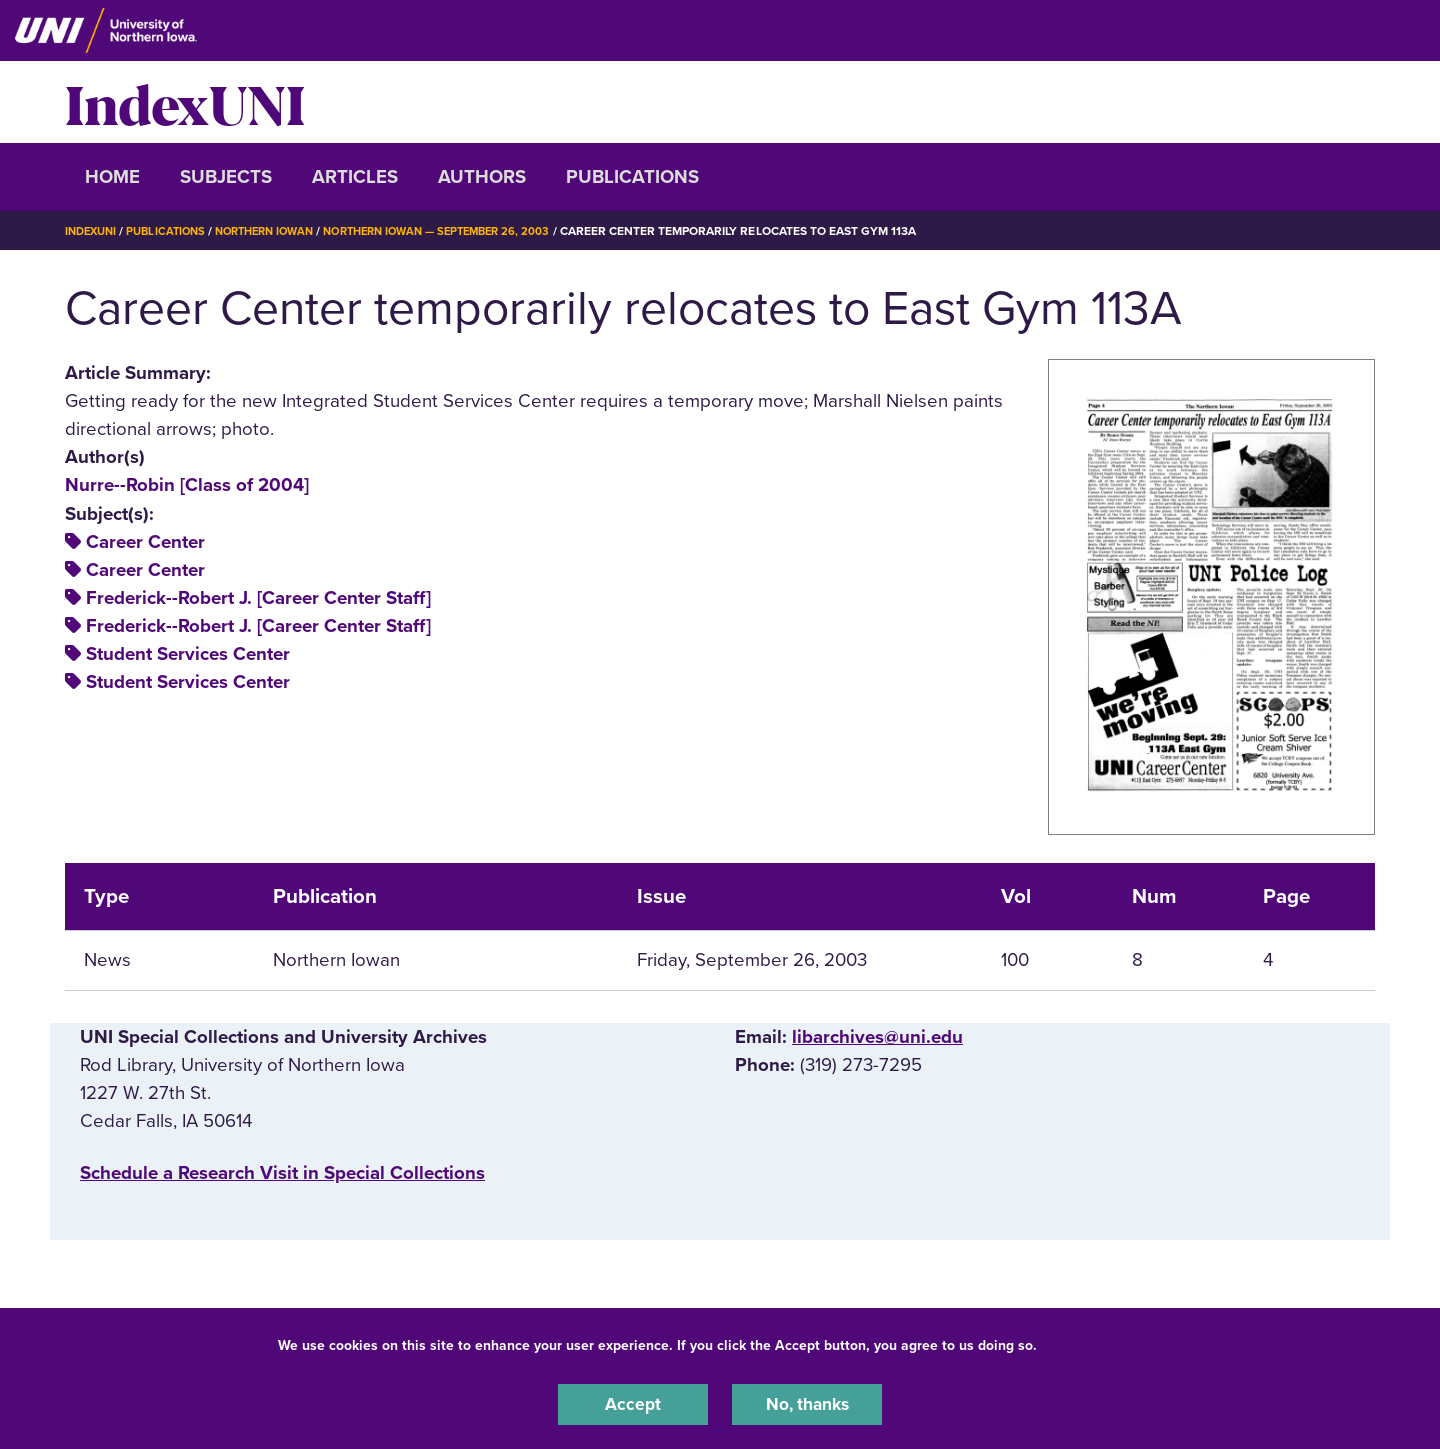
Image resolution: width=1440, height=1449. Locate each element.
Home (112, 177)
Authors (482, 177)
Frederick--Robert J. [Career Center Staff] (258, 598)
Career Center (145, 542)
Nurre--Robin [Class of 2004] (187, 485)
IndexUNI (185, 102)
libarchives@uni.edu (877, 1037)
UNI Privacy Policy (1104, 1342)
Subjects (226, 177)
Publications (632, 177)
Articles (355, 177)
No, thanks (807, 1403)
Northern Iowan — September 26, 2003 (467, 231)
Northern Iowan (280, 231)
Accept (633, 1403)
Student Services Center (188, 654)
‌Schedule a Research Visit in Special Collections (282, 1173)
